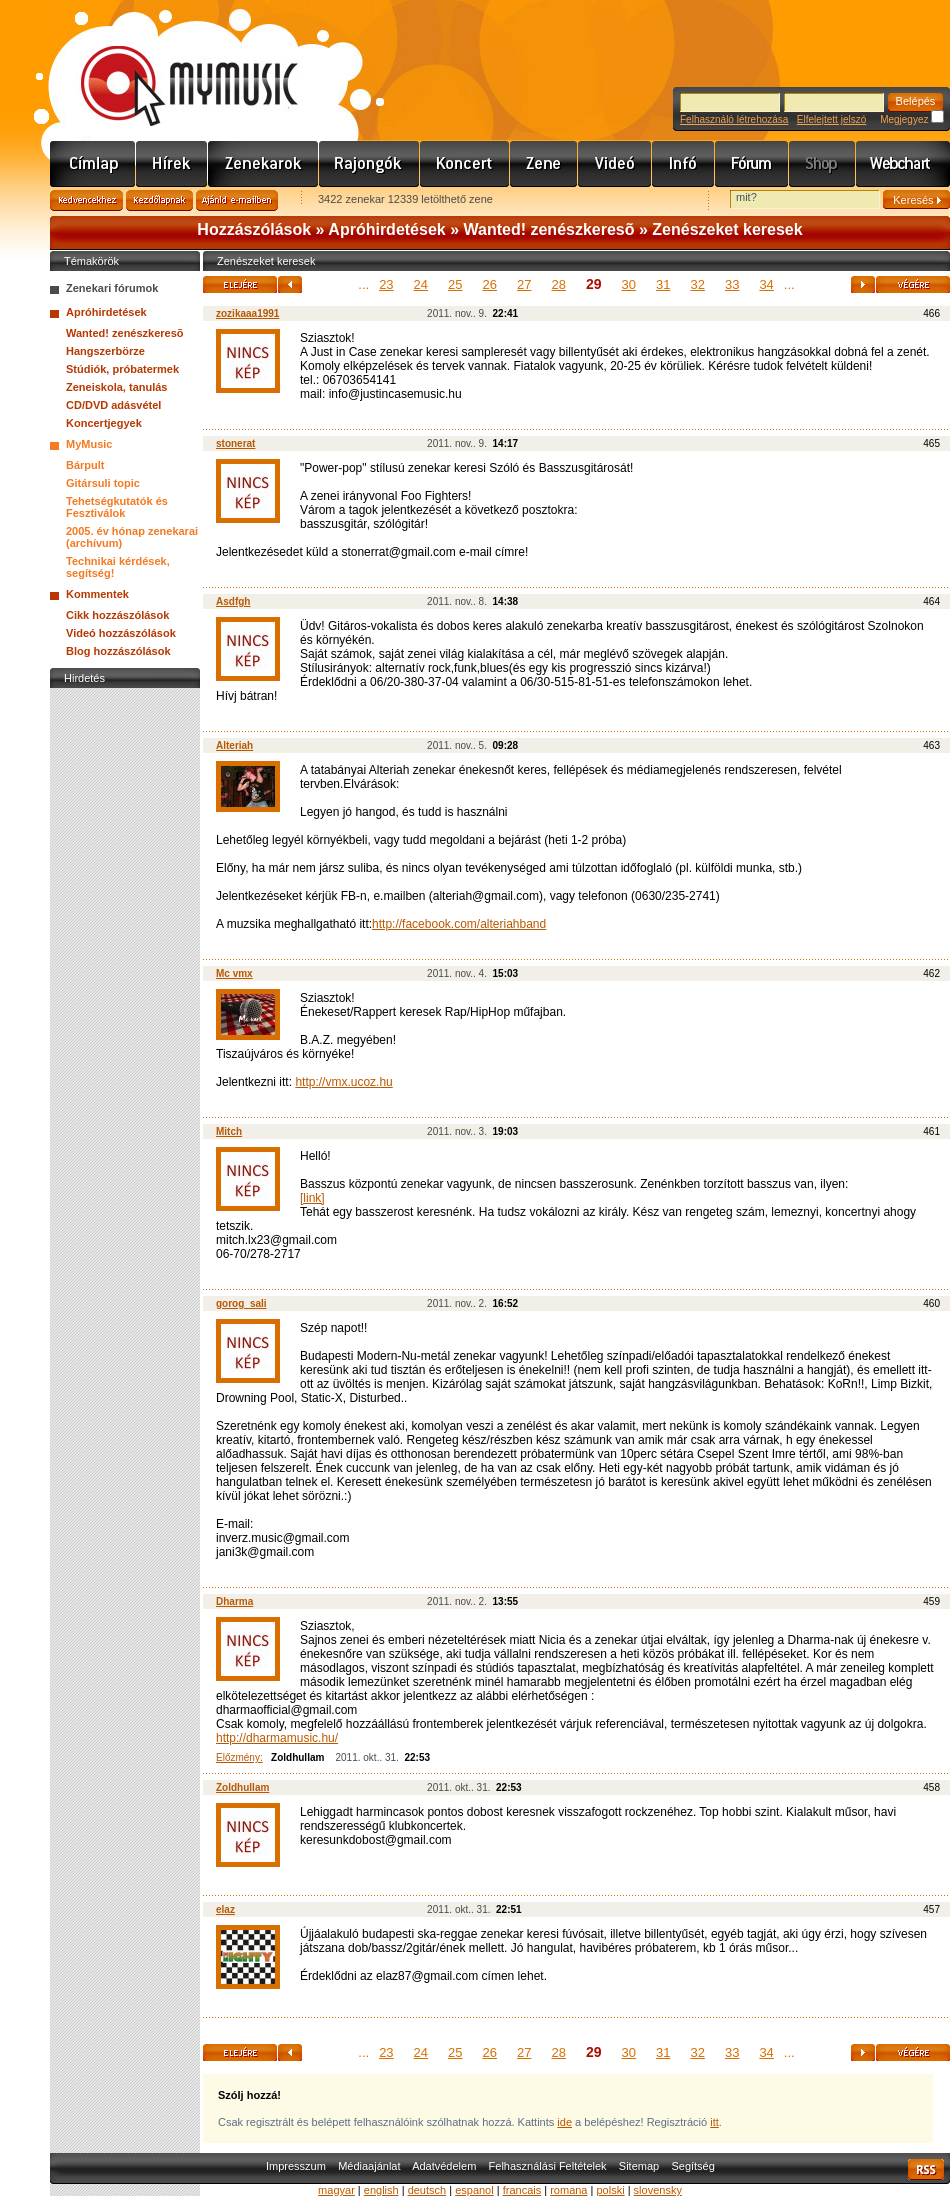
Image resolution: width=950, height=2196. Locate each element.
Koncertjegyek (104, 423)
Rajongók (369, 164)
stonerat (235, 443)
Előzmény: (239, 1757)
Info (683, 164)
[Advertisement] (125, 993)
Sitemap (639, 2166)
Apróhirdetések (386, 229)
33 (732, 284)
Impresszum (296, 2166)
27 (524, 284)
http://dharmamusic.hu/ (277, 1738)
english (381, 2190)
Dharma (234, 1601)
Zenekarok (263, 164)
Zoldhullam (242, 1787)
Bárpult (85, 465)
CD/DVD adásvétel (113, 405)
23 (386, 284)
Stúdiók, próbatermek (122, 369)
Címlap (93, 164)
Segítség (692, 2166)
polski (610, 2190)
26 (490, 284)
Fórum (752, 164)
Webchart (903, 164)
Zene (544, 164)
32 (697, 284)
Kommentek (97, 594)
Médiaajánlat (369, 2166)
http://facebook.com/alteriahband (459, 924)
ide (564, 2122)
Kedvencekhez (86, 200)
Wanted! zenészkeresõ (549, 229)
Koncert (465, 164)
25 (455, 284)
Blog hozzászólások (118, 651)
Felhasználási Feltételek (548, 2166)
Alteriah (234, 745)
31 (663, 284)
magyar (336, 2190)
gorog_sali (241, 1303)
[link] (312, 1198)
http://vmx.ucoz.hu (343, 1082)
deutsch (427, 2190)
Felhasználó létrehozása (734, 119)
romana (568, 2190)
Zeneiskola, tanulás (116, 387)
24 (421, 284)
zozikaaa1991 (247, 313)
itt (714, 2122)
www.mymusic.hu (172, 65)
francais (522, 2190)
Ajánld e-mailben (237, 200)
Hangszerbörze (105, 351)
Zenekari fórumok (112, 288)
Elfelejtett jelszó (831, 119)
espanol (474, 2190)
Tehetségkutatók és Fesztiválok (117, 507)
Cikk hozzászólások (117, 615)
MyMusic (89, 444)
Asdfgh (233, 601)
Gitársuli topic (103, 483)
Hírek (172, 164)
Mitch (229, 1131)
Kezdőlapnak (159, 200)
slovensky (658, 2190)
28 (558, 284)
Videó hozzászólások (121, 633)
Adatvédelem (444, 2166)
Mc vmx (234, 973)
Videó (615, 164)
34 (766, 284)
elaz (225, 1909)
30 (629, 284)
